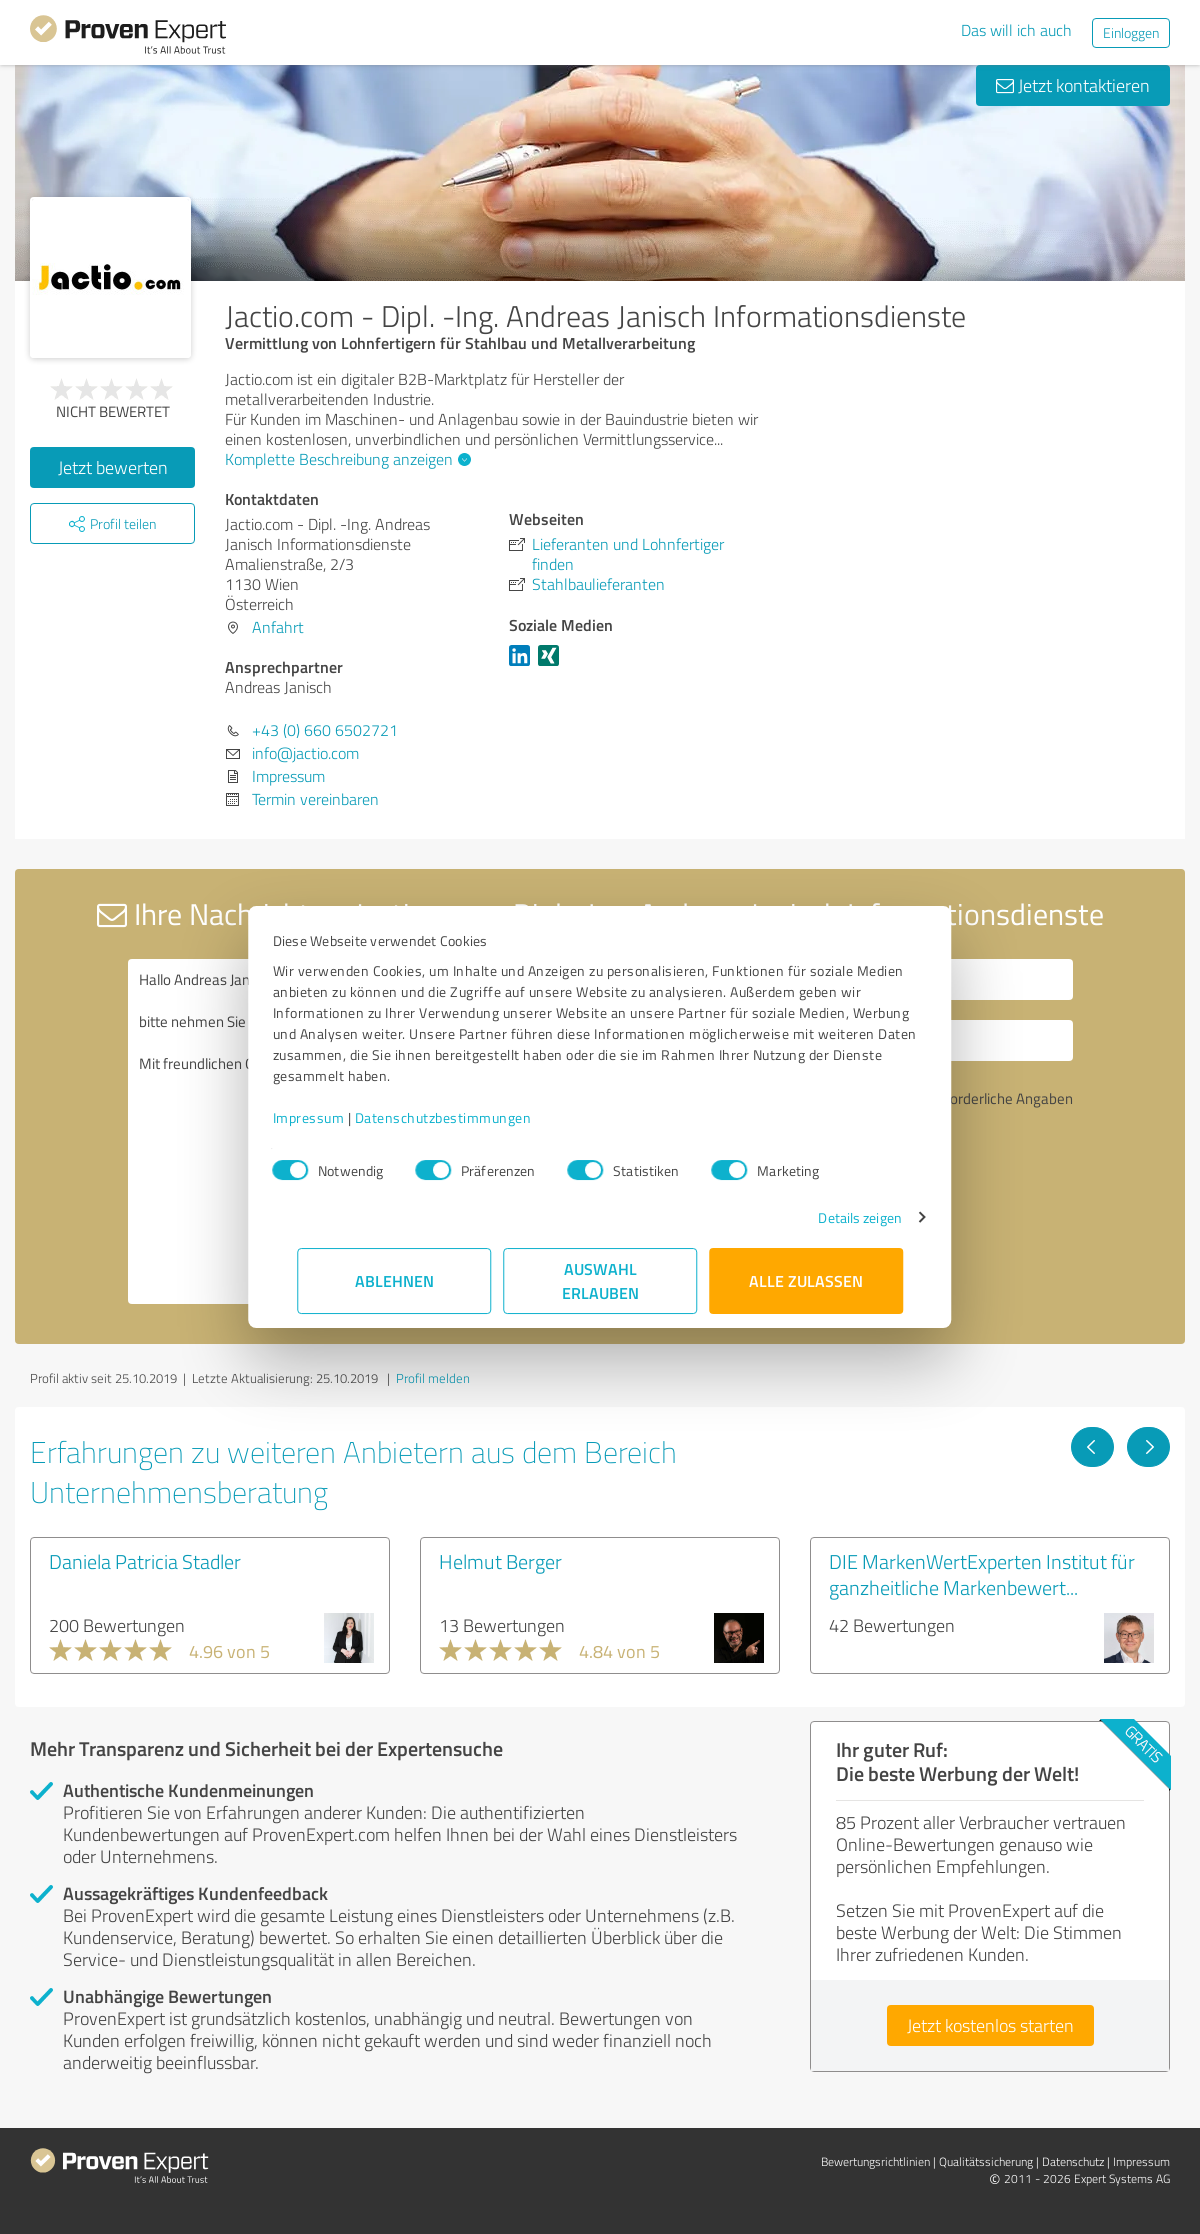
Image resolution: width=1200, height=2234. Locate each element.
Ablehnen (394, 1280)
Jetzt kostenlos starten (990, 2025)
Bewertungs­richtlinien (875, 2161)
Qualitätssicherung (986, 2161)
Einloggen (1131, 32)
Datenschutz (1073, 2161)
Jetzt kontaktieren (1073, 85)
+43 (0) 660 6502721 (325, 730)
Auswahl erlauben (600, 1280)
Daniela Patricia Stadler (145, 1561)
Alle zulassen (806, 1280)
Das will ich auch (1016, 30)
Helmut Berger (500, 1561)
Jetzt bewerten (113, 467)
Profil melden (433, 1378)
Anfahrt (278, 627)
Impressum (333, 1117)
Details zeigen (835, 1217)
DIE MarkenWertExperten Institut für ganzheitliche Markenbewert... (982, 1574)
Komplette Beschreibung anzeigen (345, 459)
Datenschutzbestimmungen (467, 1117)
